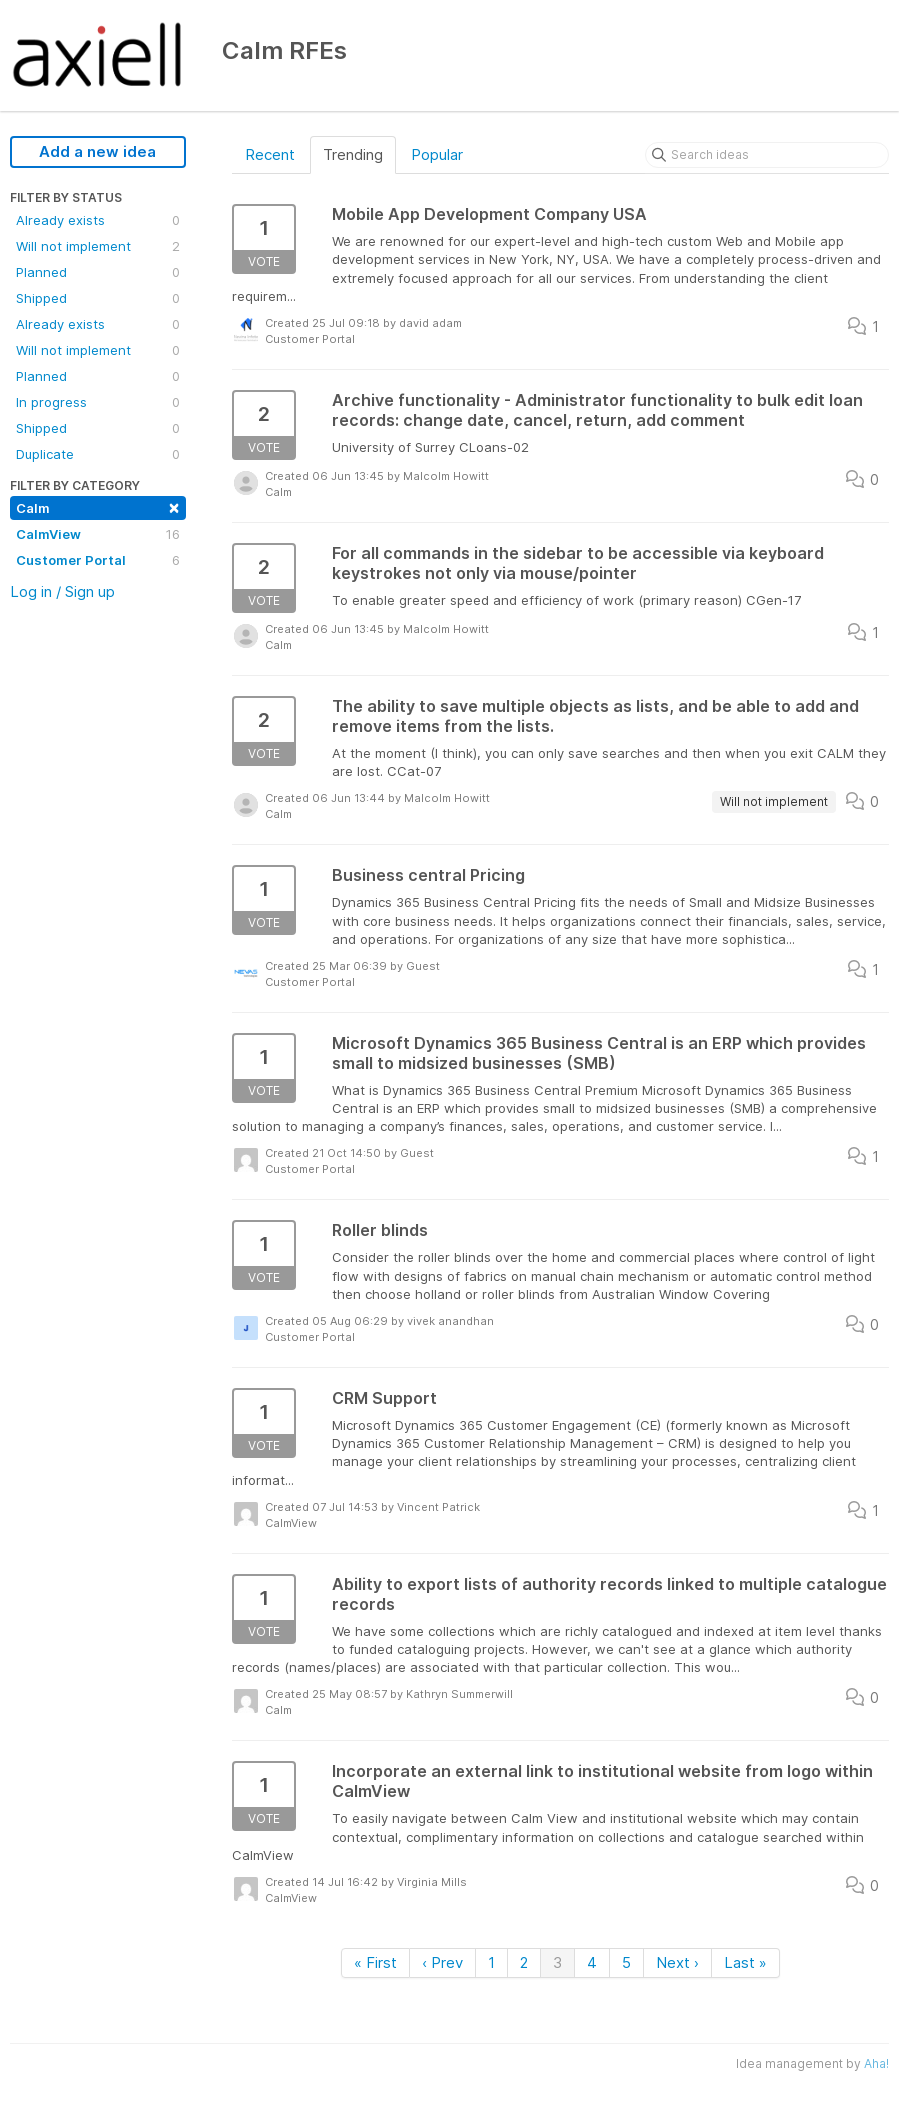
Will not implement (98, 246)
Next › (677, 1962)
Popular (437, 154)
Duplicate (98, 454)
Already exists (98, 220)
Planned (98, 272)
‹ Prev (442, 1962)
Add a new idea (97, 151)
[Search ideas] (767, 155)
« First (375, 1962)
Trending (353, 154)
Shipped (98, 298)
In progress (98, 402)
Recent (270, 154)
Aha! (876, 2063)
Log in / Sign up (62, 591)
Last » (745, 1962)
